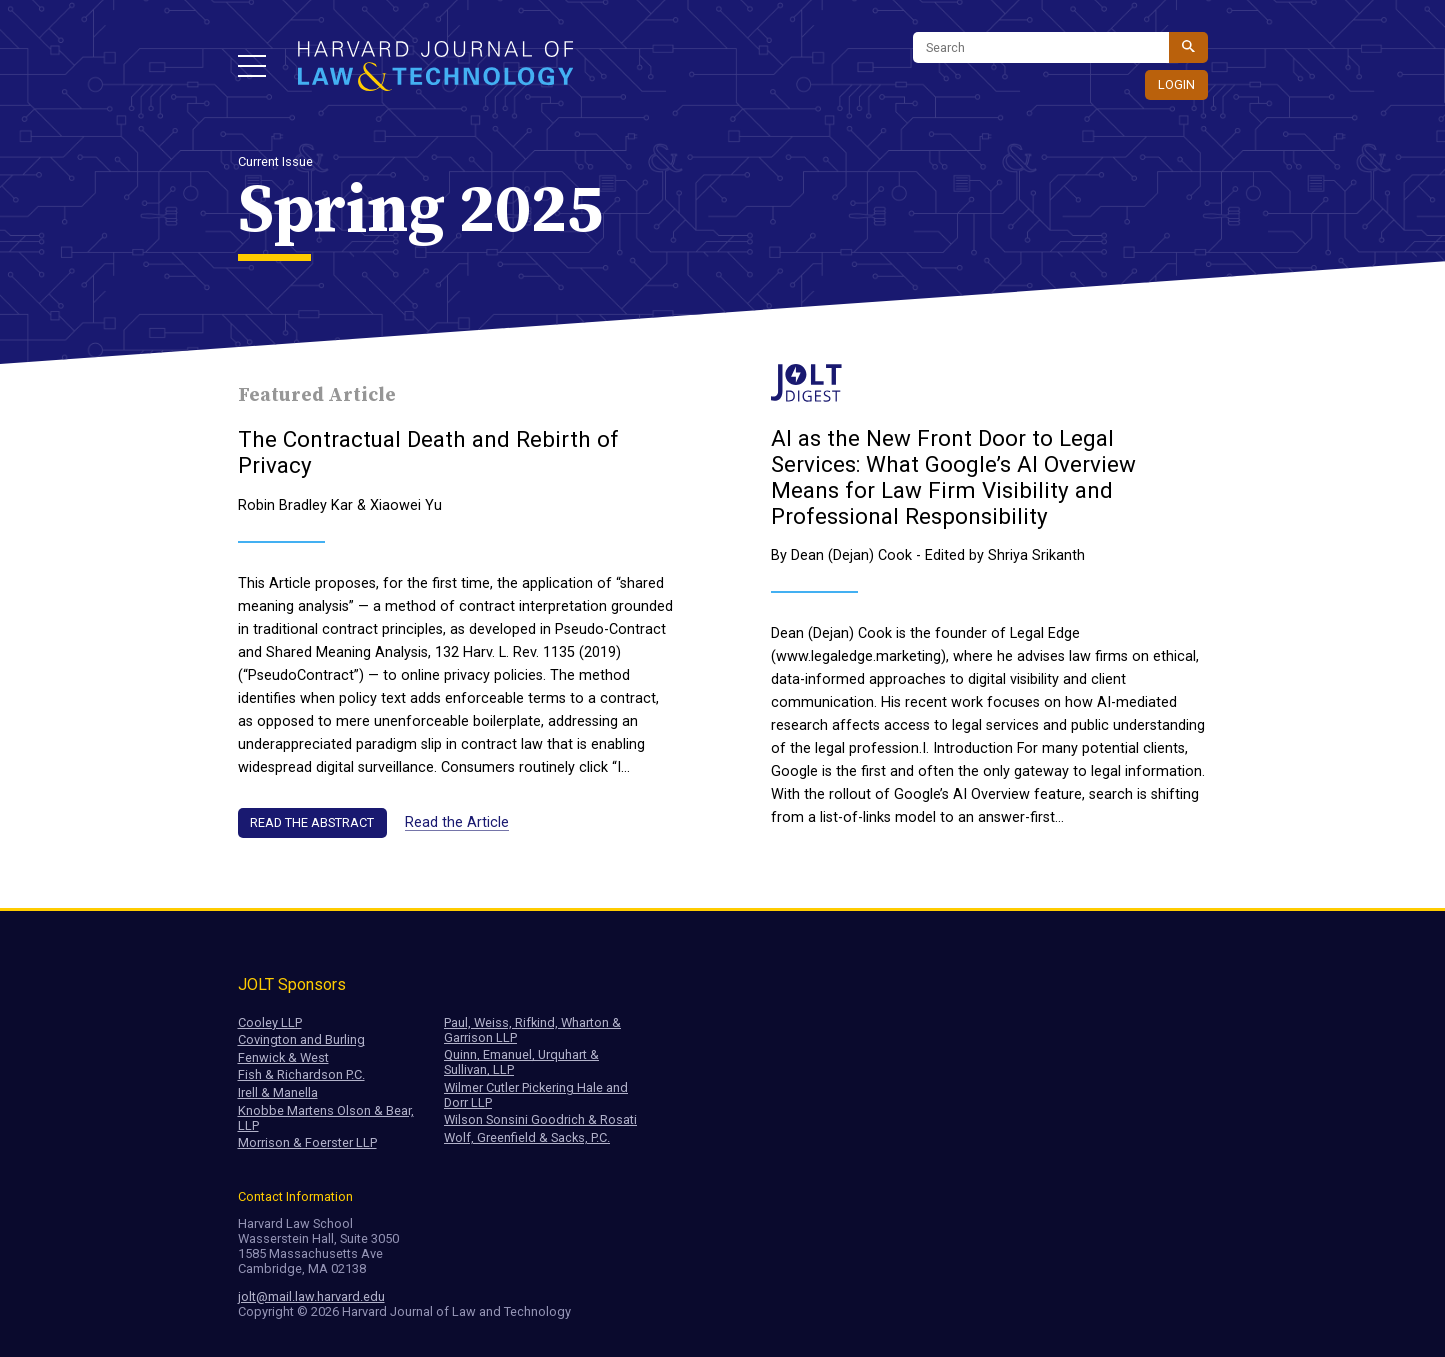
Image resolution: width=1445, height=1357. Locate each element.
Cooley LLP (270, 1022)
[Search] (1041, 47)
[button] (252, 66)
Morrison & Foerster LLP (307, 1142)
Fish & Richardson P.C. (301, 1074)
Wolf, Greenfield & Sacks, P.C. (527, 1137)
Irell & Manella (278, 1092)
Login (1176, 84)
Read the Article (457, 822)
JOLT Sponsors (292, 984)
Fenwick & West (283, 1057)
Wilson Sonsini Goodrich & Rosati (540, 1119)
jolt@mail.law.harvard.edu (311, 1296)
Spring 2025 (420, 211)
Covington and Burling (301, 1039)
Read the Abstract (312, 822)
